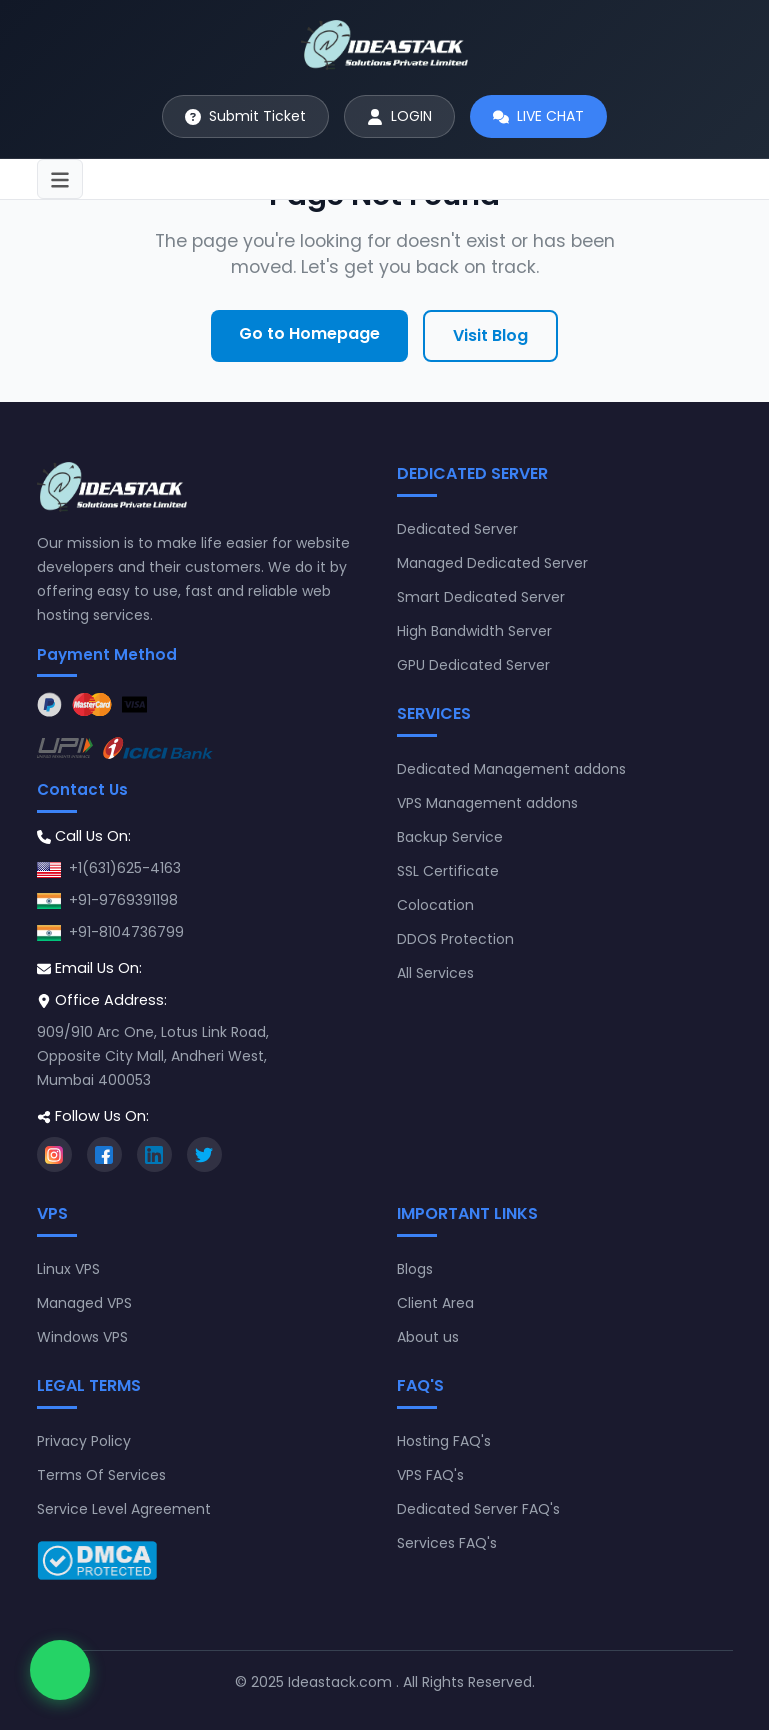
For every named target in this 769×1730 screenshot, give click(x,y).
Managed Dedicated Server (492, 563)
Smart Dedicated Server (481, 597)
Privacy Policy (84, 1441)
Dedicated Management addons (511, 769)
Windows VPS (82, 1337)
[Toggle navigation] (60, 179)
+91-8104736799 (126, 932)
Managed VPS (84, 1303)
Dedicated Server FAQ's (478, 1509)
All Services (435, 973)
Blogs (415, 1269)
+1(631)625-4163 (125, 868)
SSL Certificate (448, 871)
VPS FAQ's (430, 1475)
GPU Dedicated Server (473, 665)
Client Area (435, 1303)
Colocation (435, 905)
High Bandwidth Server (474, 631)
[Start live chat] (538, 116)
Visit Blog (490, 335)
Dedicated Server (457, 529)
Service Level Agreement (124, 1509)
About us (428, 1337)
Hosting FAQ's (444, 1441)
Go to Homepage (309, 333)
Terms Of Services (101, 1475)
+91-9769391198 (123, 900)
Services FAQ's (447, 1543)
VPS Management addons (487, 803)
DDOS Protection (455, 939)
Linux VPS (68, 1269)
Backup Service (450, 837)
